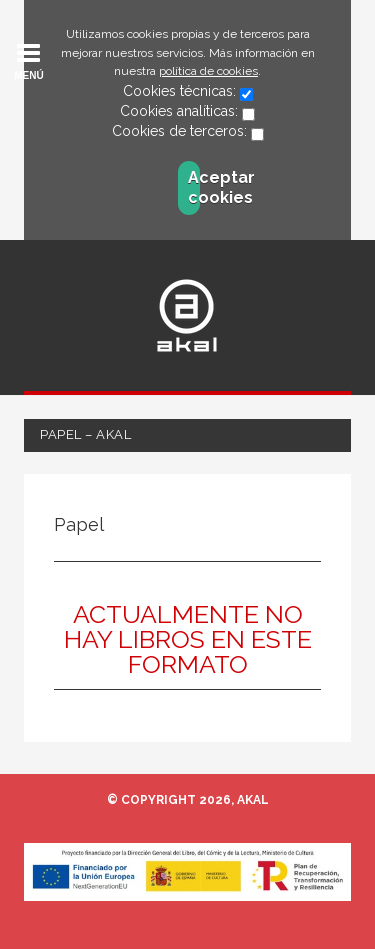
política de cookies (208, 71)
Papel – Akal (85, 434)
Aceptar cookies (194, 187)
